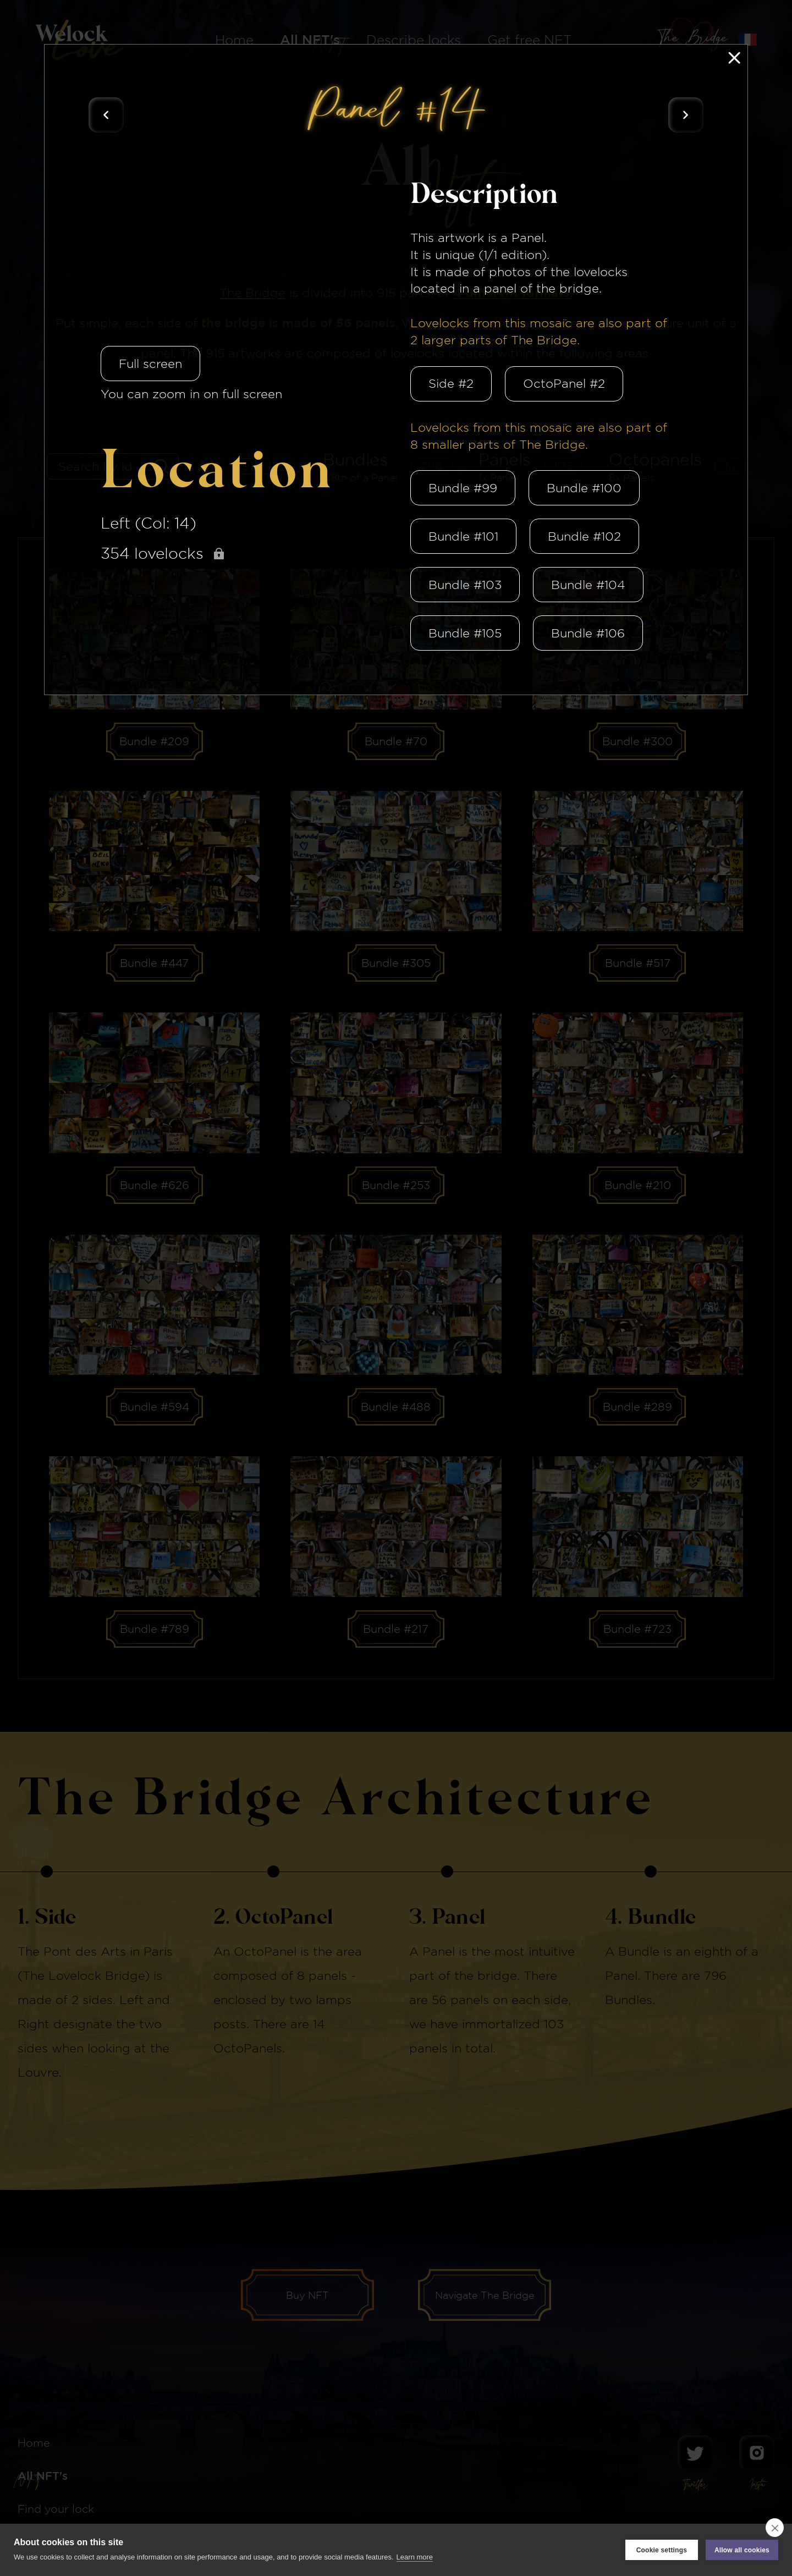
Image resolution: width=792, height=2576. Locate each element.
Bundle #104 (588, 584)
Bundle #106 (588, 633)
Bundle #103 (465, 584)
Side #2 (451, 383)
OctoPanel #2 (564, 383)
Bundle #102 (584, 536)
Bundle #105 (465, 633)
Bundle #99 (462, 487)
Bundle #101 (463, 536)
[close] (775, 2527)
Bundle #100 (584, 487)
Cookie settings (661, 2550)
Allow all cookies (741, 2550)
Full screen (150, 363)
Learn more (415, 2557)
